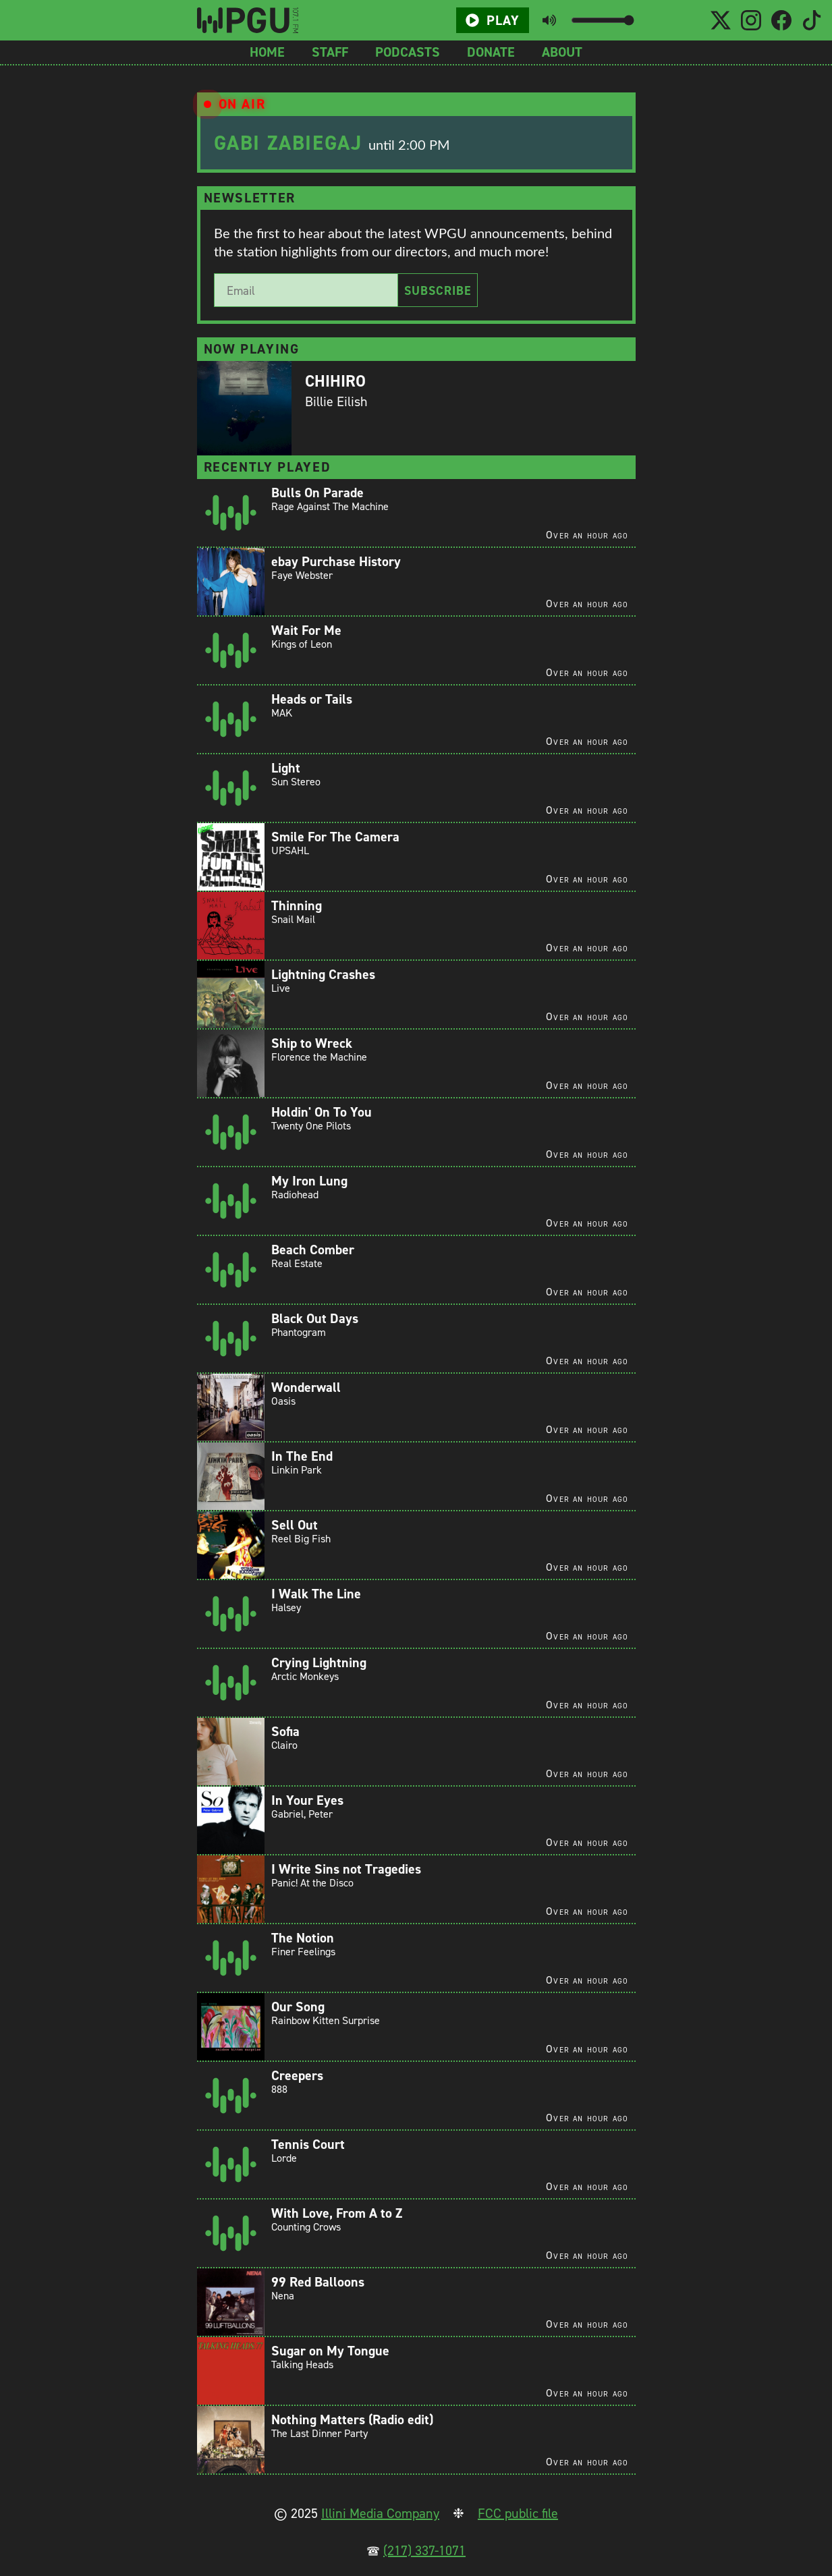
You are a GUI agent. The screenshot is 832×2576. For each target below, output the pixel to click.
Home (267, 52)
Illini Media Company (380, 2513)
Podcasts (407, 52)
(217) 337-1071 (424, 2550)
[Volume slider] (602, 20)
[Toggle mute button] (549, 20)
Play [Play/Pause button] (493, 20)
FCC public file (518, 2513)
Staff (330, 52)
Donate (491, 52)
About (562, 52)
